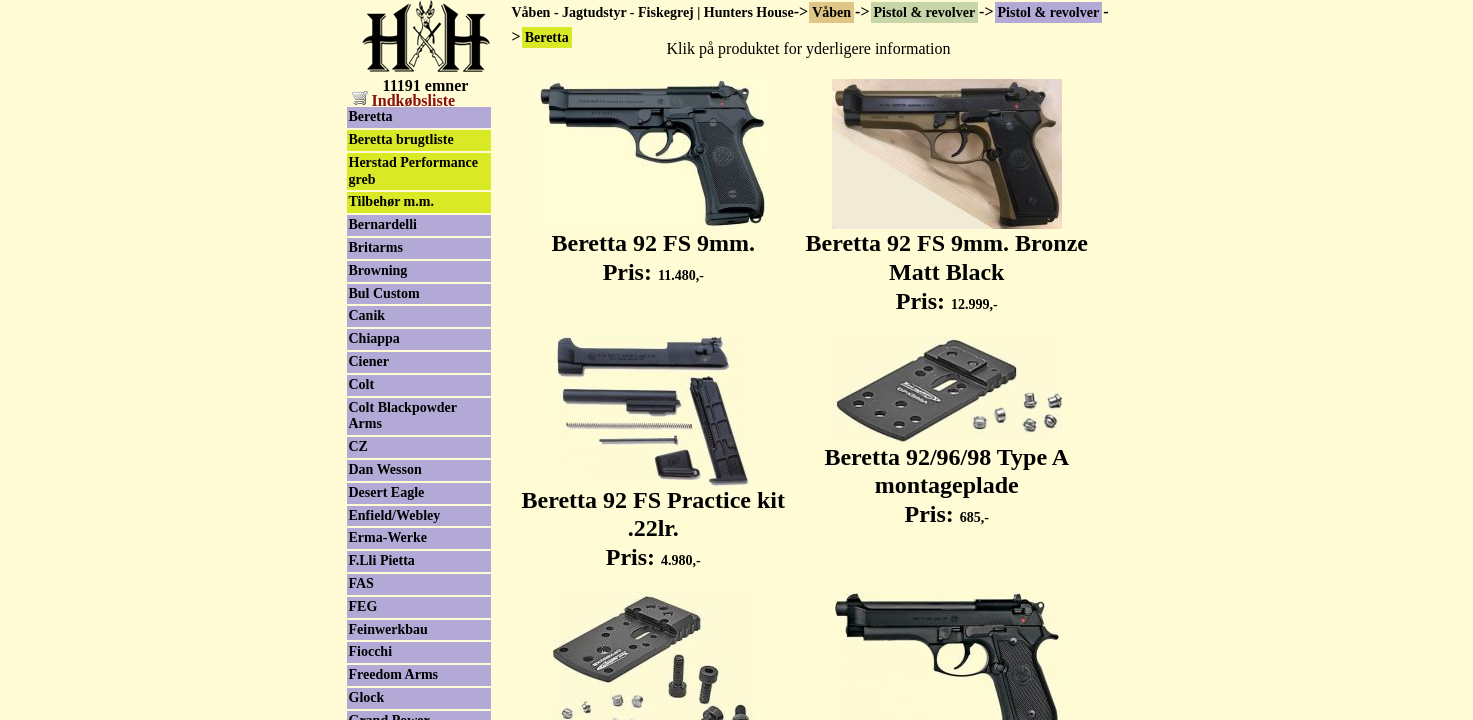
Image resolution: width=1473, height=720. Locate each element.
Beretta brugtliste (401, 139)
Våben (831, 12)
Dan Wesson (385, 469)
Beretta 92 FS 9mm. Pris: (653, 246)
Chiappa (374, 338)
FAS (361, 583)
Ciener (369, 361)
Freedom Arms (394, 674)
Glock (367, 697)
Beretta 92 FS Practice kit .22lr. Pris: (653, 518)
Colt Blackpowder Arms (403, 416)
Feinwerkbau (388, 629)
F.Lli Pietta (382, 560)
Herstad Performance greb (413, 171)
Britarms (376, 247)
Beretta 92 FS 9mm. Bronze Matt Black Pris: (947, 261)
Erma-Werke (388, 537)
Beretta (371, 116)
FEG (363, 606)
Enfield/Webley (395, 515)
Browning (378, 270)
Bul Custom (384, 293)
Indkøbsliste (404, 100)
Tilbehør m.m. (391, 201)
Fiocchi (371, 651)
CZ (358, 446)
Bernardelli (383, 224)
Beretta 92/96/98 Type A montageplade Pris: (946, 475)
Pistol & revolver (925, 12)
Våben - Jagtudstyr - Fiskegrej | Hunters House (653, 12)
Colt (362, 384)
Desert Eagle (387, 492)
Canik (367, 315)
